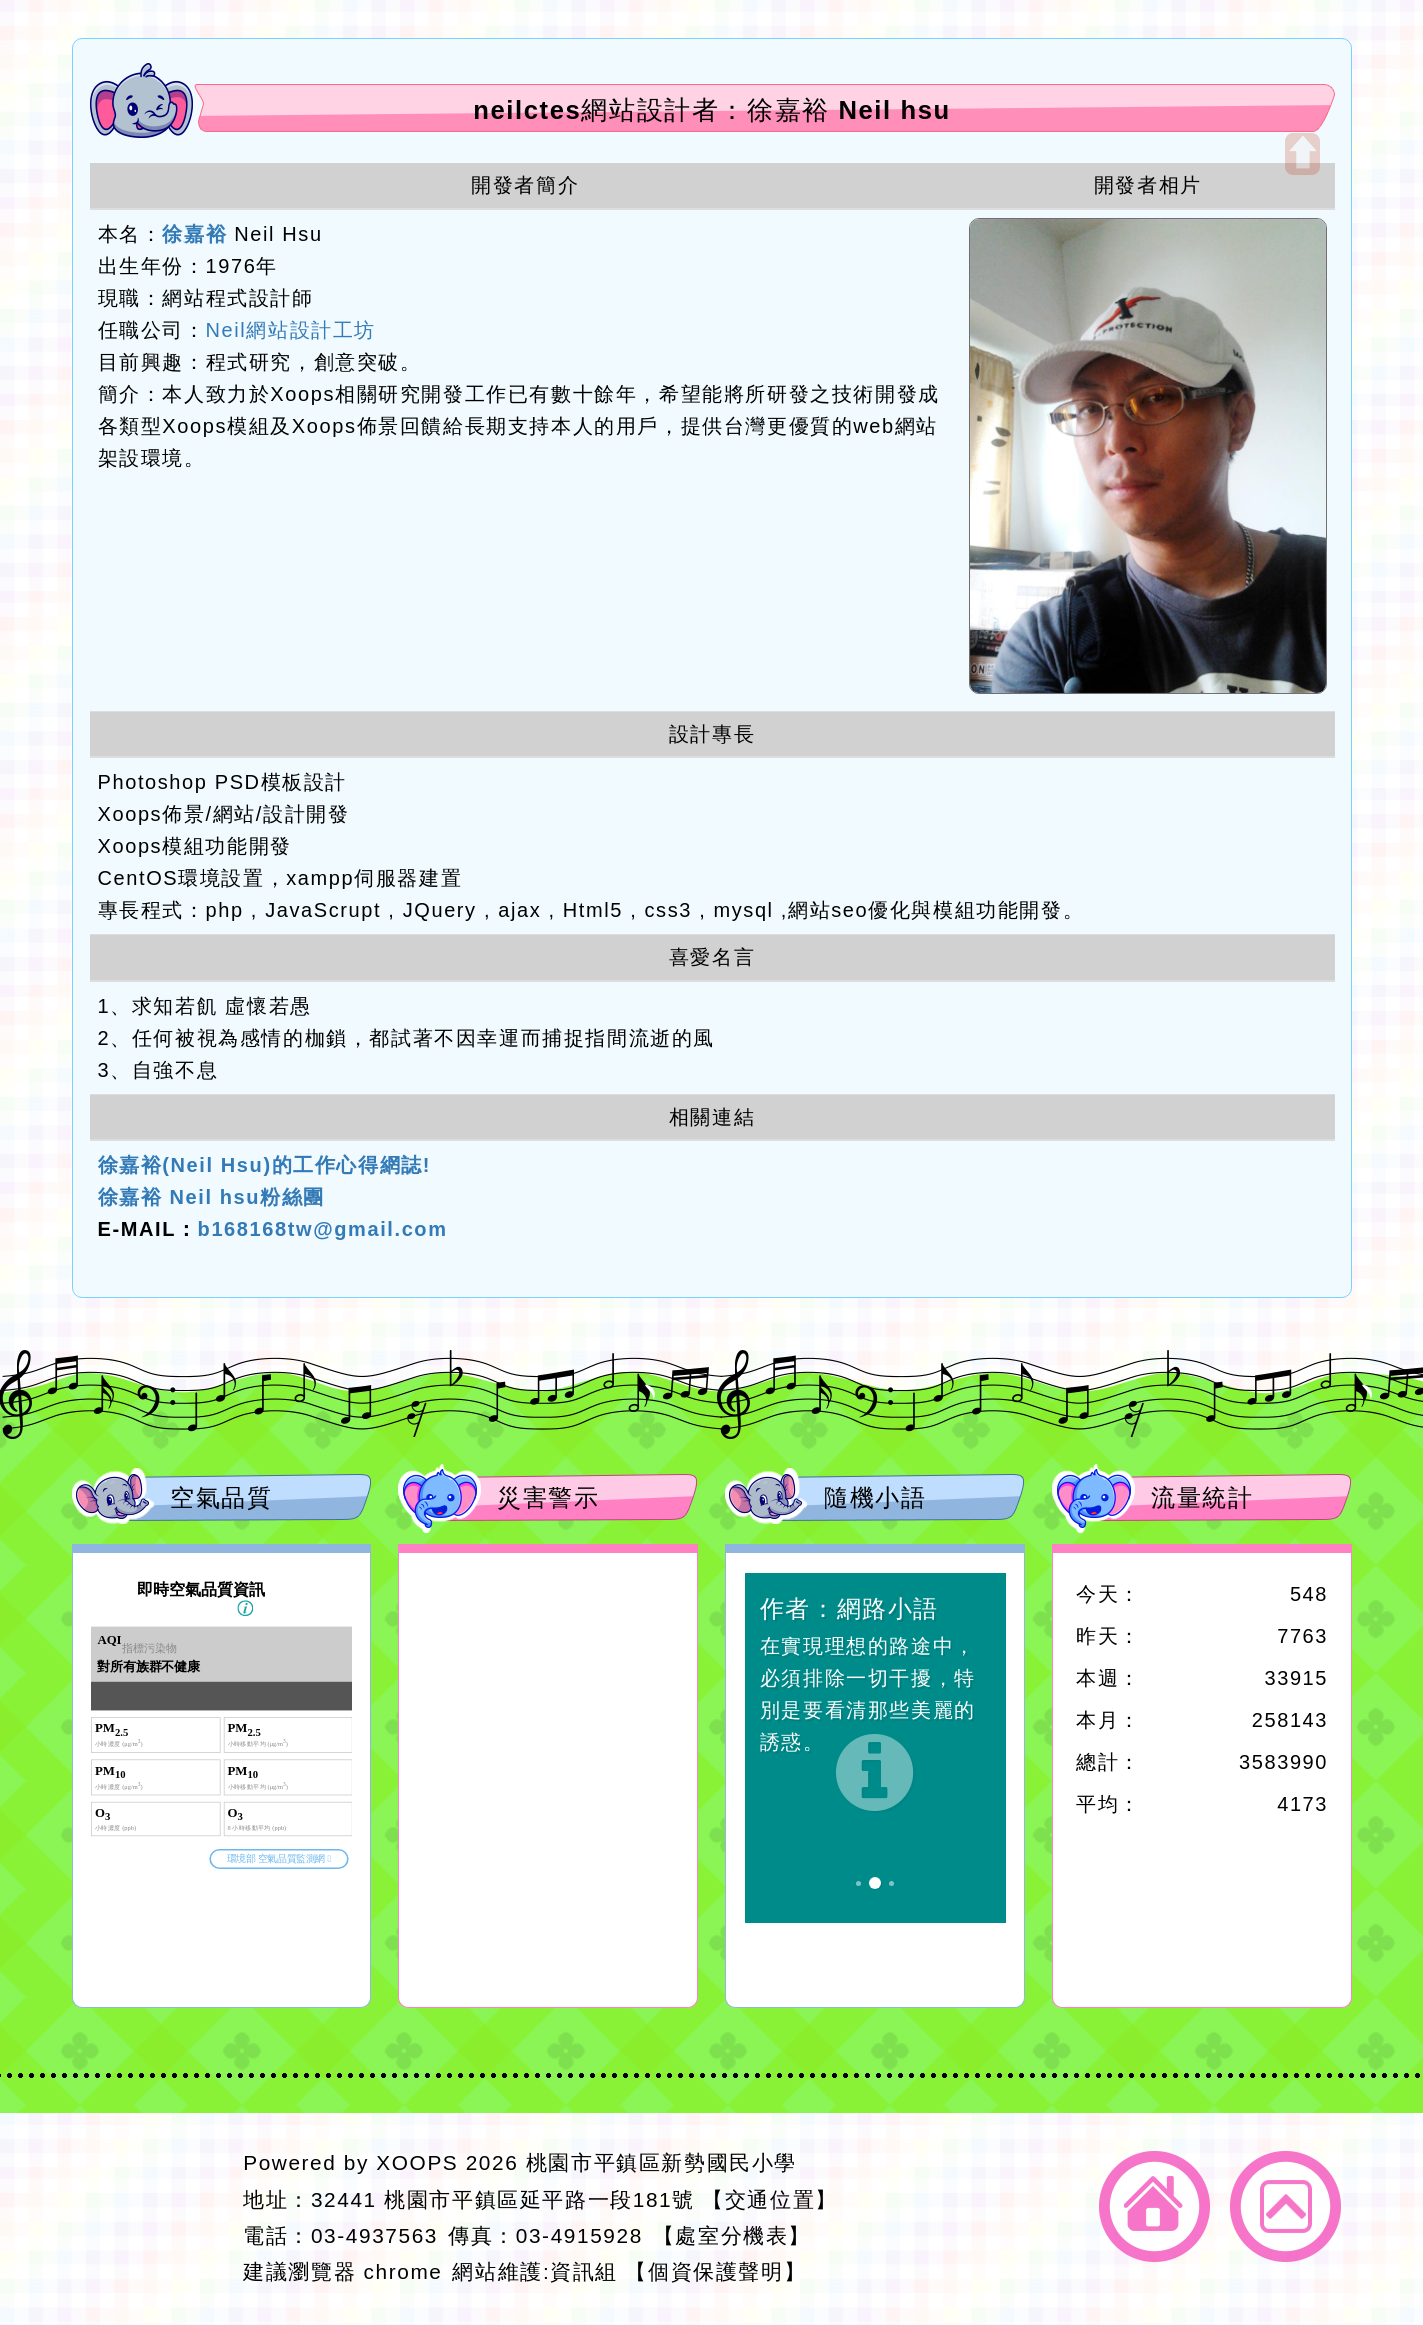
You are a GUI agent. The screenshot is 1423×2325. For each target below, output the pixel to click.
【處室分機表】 (732, 2235)
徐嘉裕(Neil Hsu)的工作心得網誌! (265, 1165)
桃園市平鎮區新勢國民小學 (661, 2162)
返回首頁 (1154, 2206)
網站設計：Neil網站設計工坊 (151, 2218)
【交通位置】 (770, 2199)
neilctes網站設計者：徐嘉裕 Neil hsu (712, 110)
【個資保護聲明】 (715, 2271)
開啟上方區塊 (1302, 154)
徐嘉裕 (194, 234)
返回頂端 (1285, 2206)
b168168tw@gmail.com (323, 1229)
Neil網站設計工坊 (291, 330)
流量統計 (1202, 1497)
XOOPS (417, 2162)
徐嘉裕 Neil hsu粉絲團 (211, 1197)
